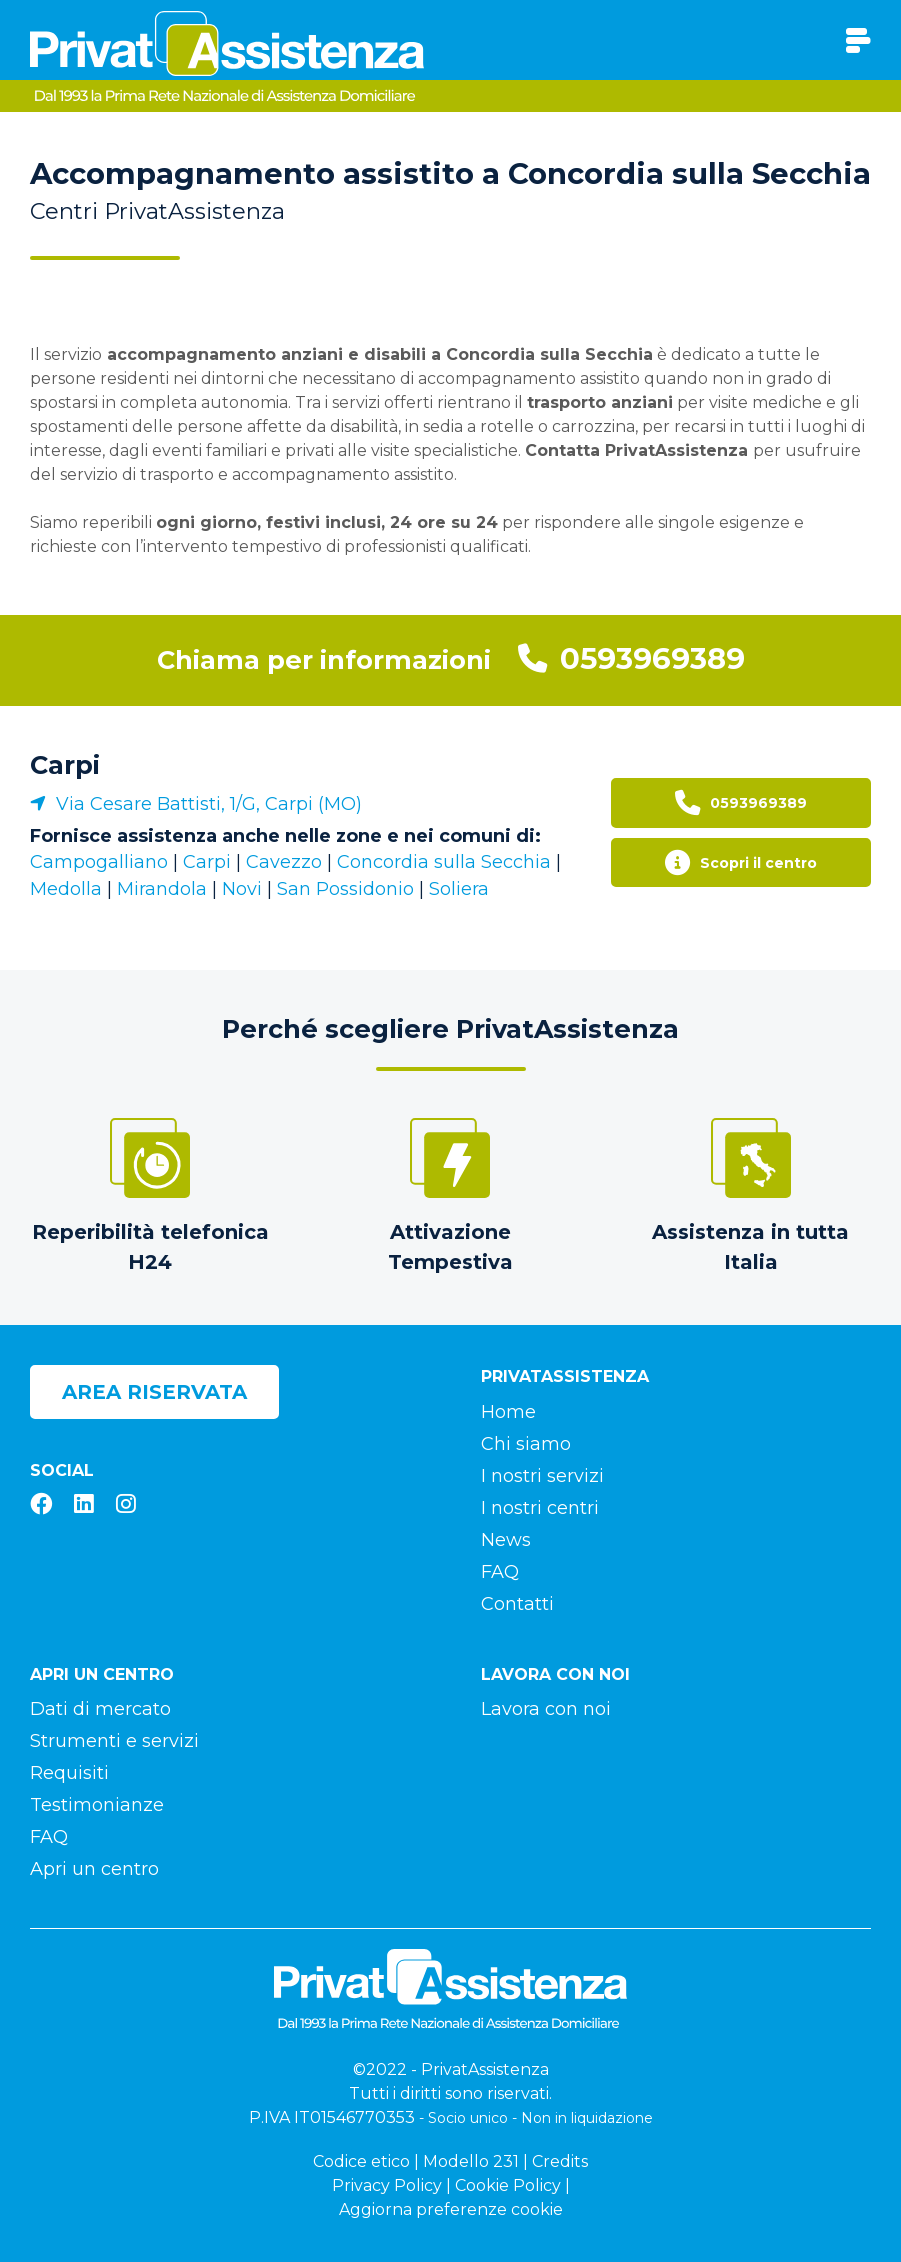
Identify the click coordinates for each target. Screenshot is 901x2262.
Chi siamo (526, 1444)
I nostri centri (540, 1508)
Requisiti (69, 1773)
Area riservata (154, 1392)
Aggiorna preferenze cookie (451, 2209)
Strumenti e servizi (114, 1741)
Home (508, 1412)
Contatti (517, 1604)
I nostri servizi (542, 1476)
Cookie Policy (508, 2185)
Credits (560, 2161)
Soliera (459, 889)
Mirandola (162, 889)
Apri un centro (94, 1869)
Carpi (65, 764)
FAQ (500, 1572)
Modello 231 (471, 2161)
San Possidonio (345, 889)
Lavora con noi (546, 1709)
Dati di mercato (100, 1709)
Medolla (66, 889)
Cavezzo (284, 862)
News (506, 1540)
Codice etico (361, 2161)
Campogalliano (99, 862)
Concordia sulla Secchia (444, 862)
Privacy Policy (387, 2185)
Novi (242, 889)
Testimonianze (97, 1805)
